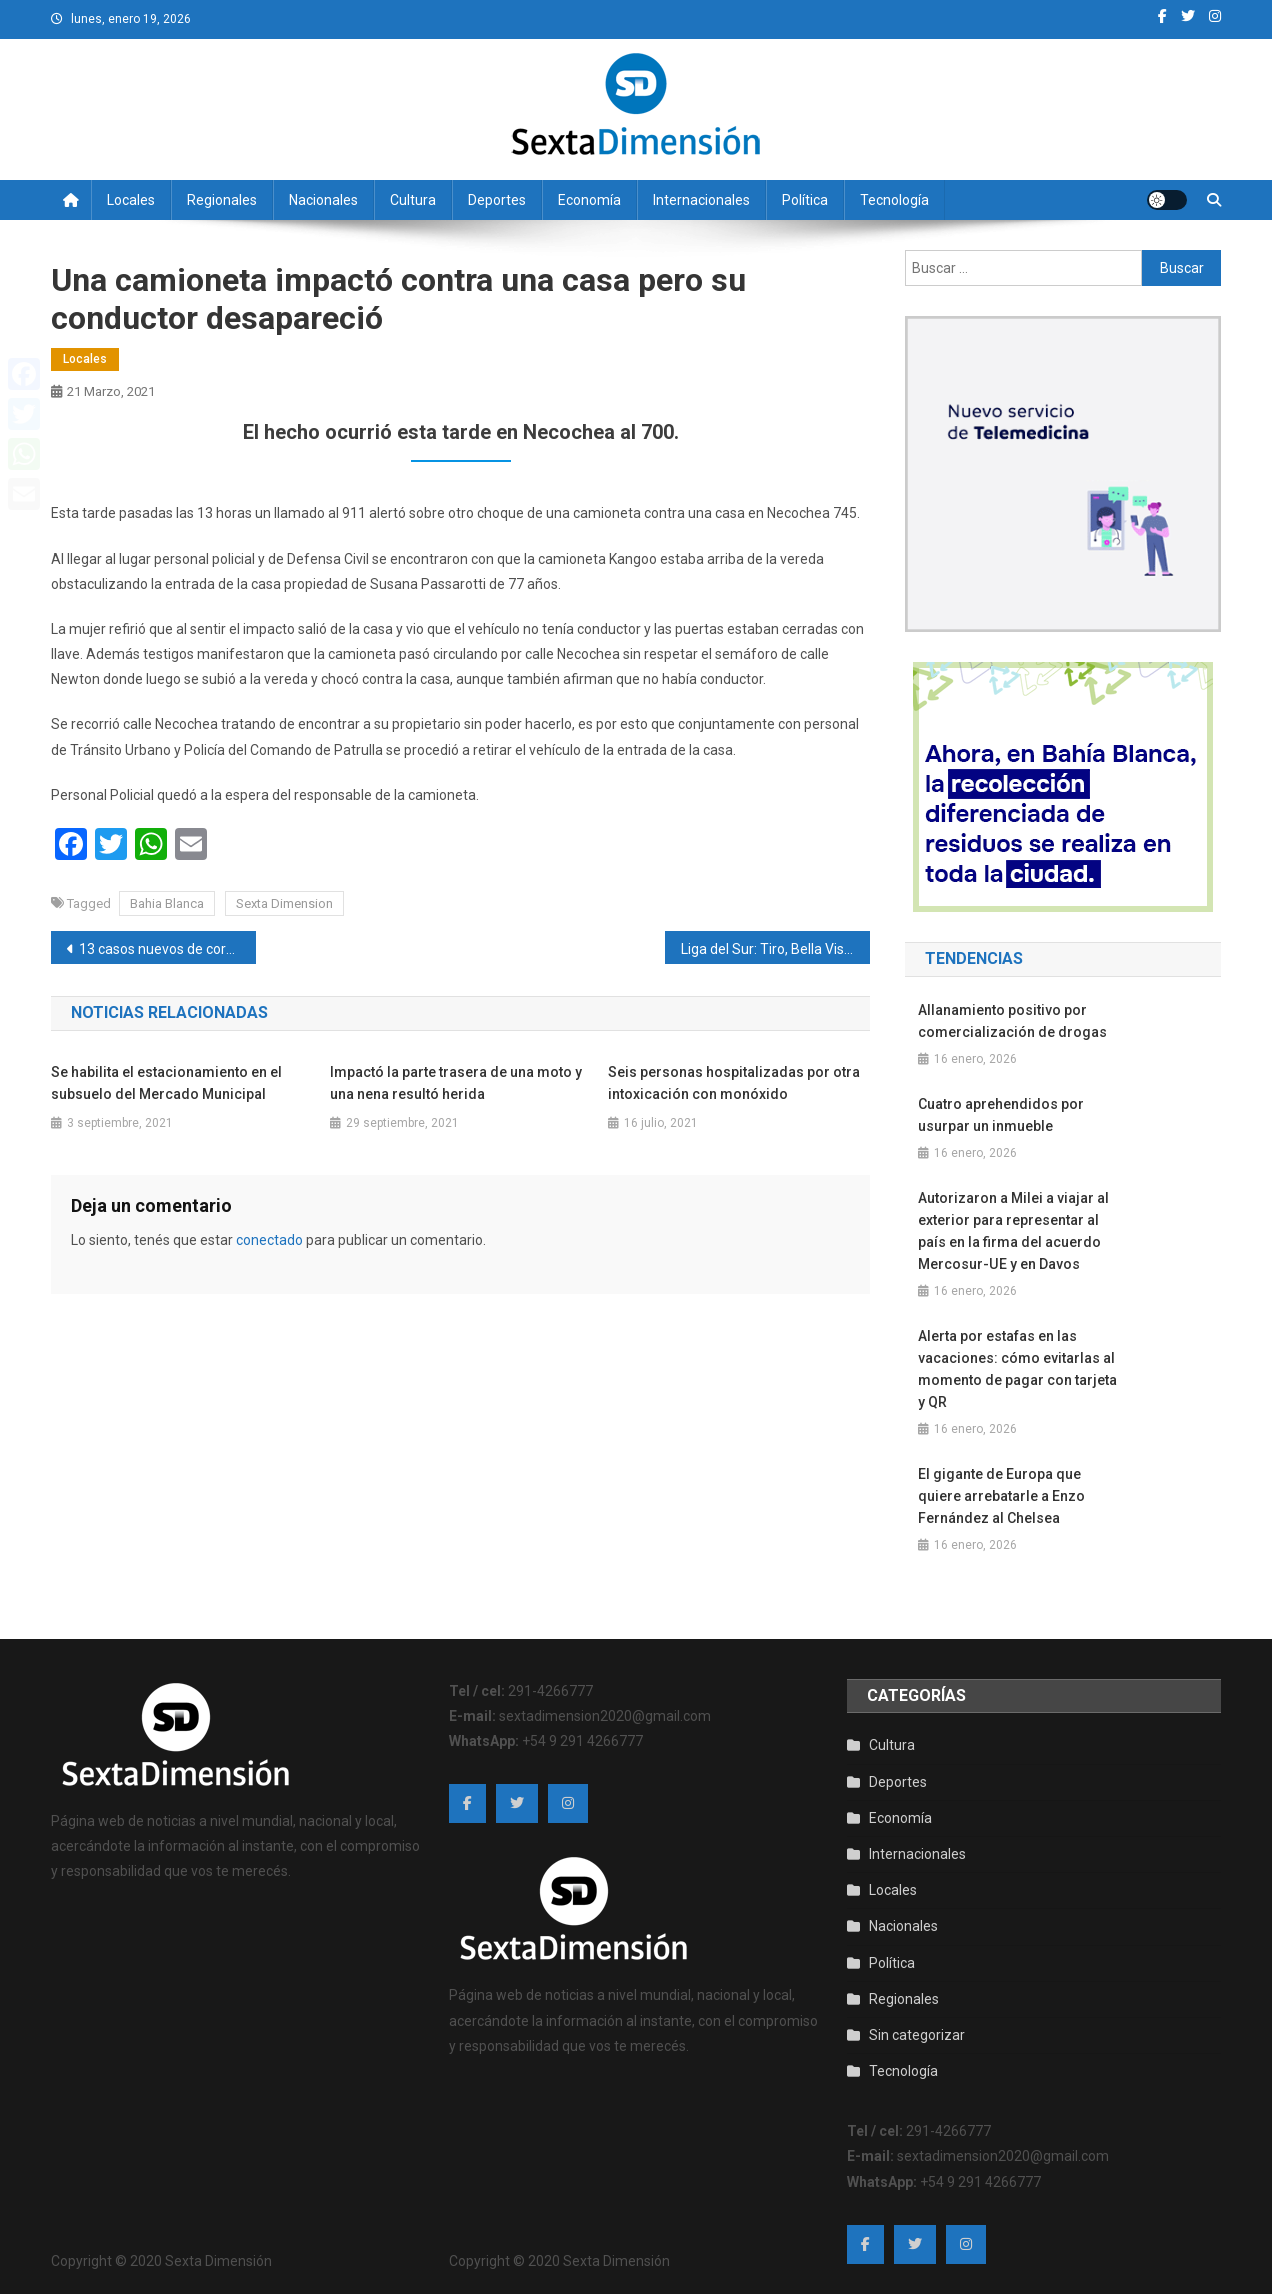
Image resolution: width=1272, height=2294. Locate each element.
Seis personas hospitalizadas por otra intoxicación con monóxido (734, 1083)
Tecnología (894, 200)
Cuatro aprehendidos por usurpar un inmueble (1001, 1115)
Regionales (222, 200)
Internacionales (701, 200)
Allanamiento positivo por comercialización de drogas (1012, 1021)
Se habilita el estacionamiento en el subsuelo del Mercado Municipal (166, 1083)
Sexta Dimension (284, 903)
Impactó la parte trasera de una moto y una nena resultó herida (456, 1083)
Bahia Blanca (167, 903)
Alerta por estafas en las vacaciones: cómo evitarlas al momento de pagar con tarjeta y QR (1017, 1369)
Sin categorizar (917, 2035)
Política (805, 200)
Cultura (413, 200)
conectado (269, 1240)
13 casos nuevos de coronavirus (167, 949)
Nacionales (323, 200)
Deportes (497, 200)
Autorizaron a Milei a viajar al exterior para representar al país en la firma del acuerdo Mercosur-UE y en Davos (1013, 1231)
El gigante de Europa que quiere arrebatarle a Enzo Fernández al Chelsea (1001, 1496)
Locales (131, 200)
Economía (589, 200)
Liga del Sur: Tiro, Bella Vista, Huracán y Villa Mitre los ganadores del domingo (775, 949)
